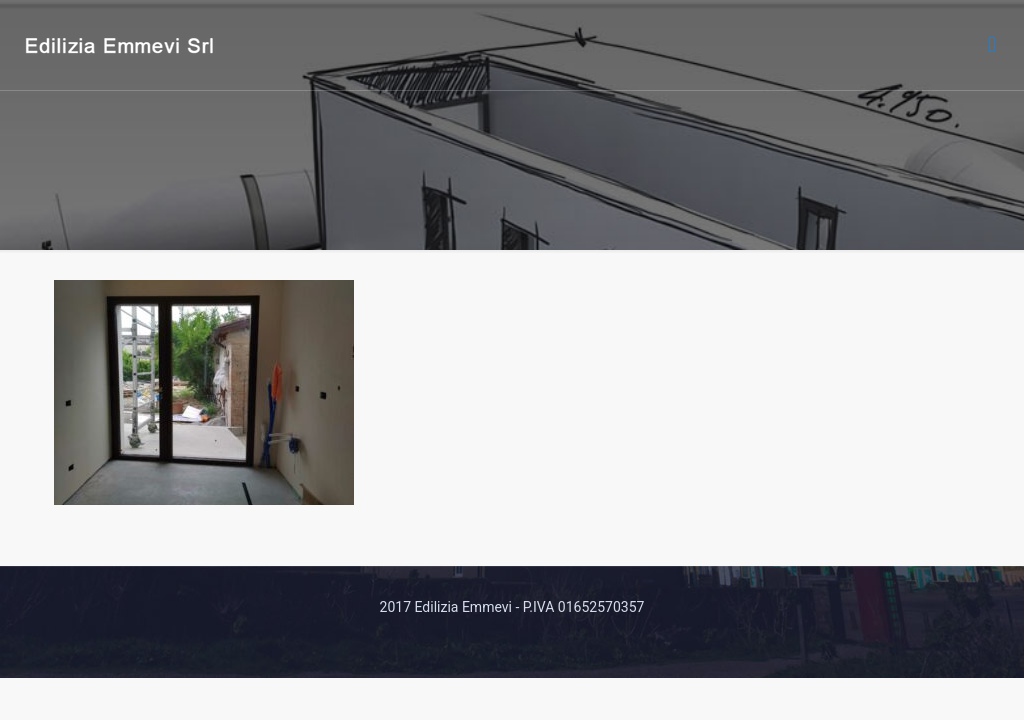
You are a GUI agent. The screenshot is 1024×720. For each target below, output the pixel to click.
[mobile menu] (992, 45)
